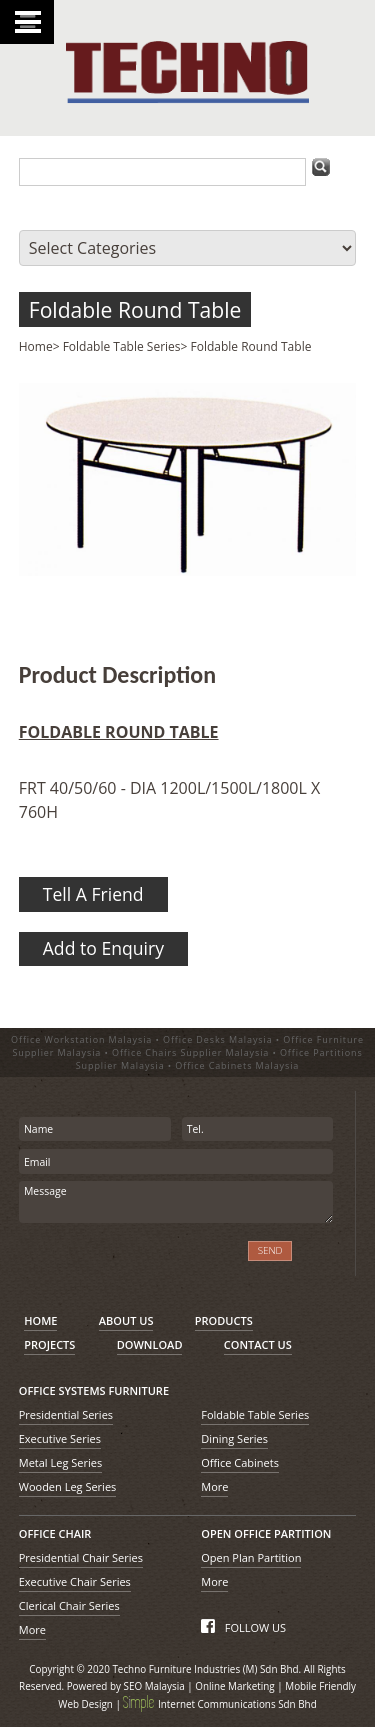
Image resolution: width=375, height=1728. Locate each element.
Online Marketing (234, 1686)
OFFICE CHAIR (55, 1533)
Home (36, 346)
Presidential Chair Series (81, 1557)
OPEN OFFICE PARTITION (266, 1533)
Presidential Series (66, 1414)
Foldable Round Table (135, 309)
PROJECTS (49, 1344)
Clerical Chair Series (69, 1605)
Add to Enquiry (103, 948)
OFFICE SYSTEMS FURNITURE (94, 1390)
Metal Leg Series (60, 1462)
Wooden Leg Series (68, 1486)
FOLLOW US (243, 1627)
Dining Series (234, 1438)
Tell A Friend (93, 894)
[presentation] (125, 1261)
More (214, 1486)
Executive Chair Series (75, 1581)
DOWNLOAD (150, 1344)
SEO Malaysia (154, 1686)
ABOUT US (126, 1320)
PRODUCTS (224, 1320)
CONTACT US (258, 1344)
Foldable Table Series (122, 346)
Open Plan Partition (251, 1557)
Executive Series (60, 1438)
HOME (40, 1320)
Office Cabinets (240, 1462)
